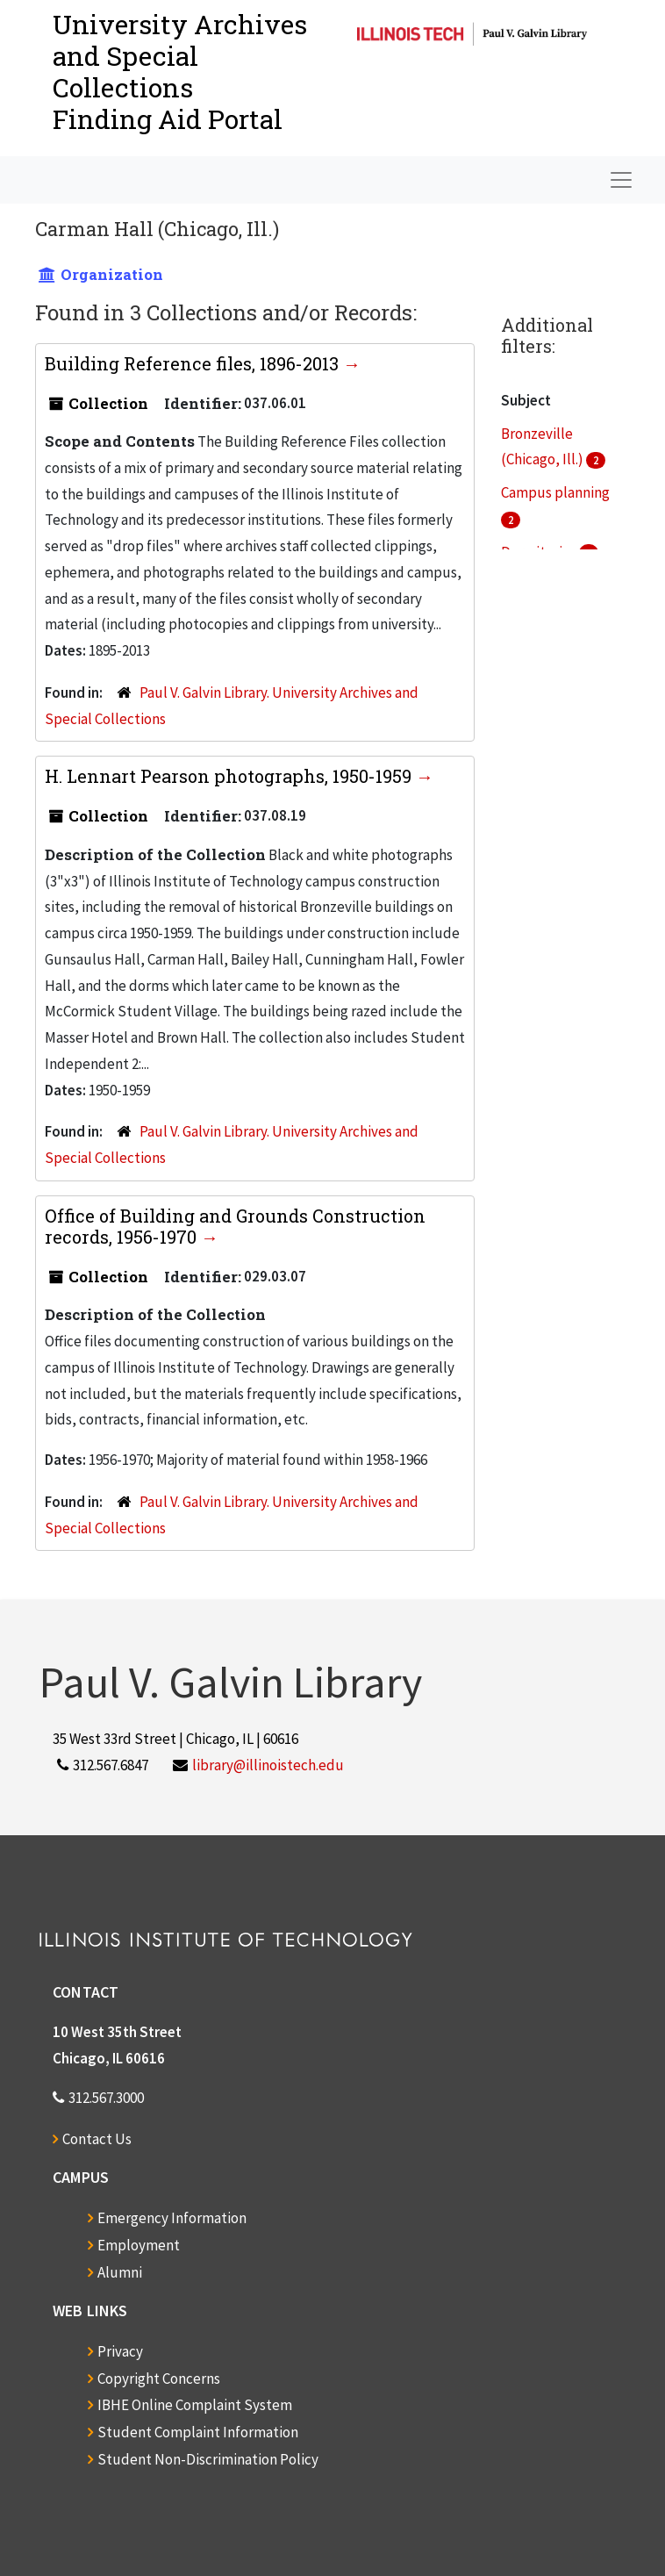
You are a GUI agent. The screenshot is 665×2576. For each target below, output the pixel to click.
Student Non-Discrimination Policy (207, 2459)
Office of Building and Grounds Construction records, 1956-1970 (235, 1226)
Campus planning (555, 492)
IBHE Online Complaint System (194, 2405)
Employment (138, 2245)
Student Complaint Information (197, 2432)
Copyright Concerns (158, 2378)
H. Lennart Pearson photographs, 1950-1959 (230, 775)
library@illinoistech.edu (268, 1765)
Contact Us (97, 2139)
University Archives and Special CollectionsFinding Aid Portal (180, 71)
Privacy (120, 2351)
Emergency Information (172, 2218)
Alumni (119, 2272)
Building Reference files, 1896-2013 (194, 363)
